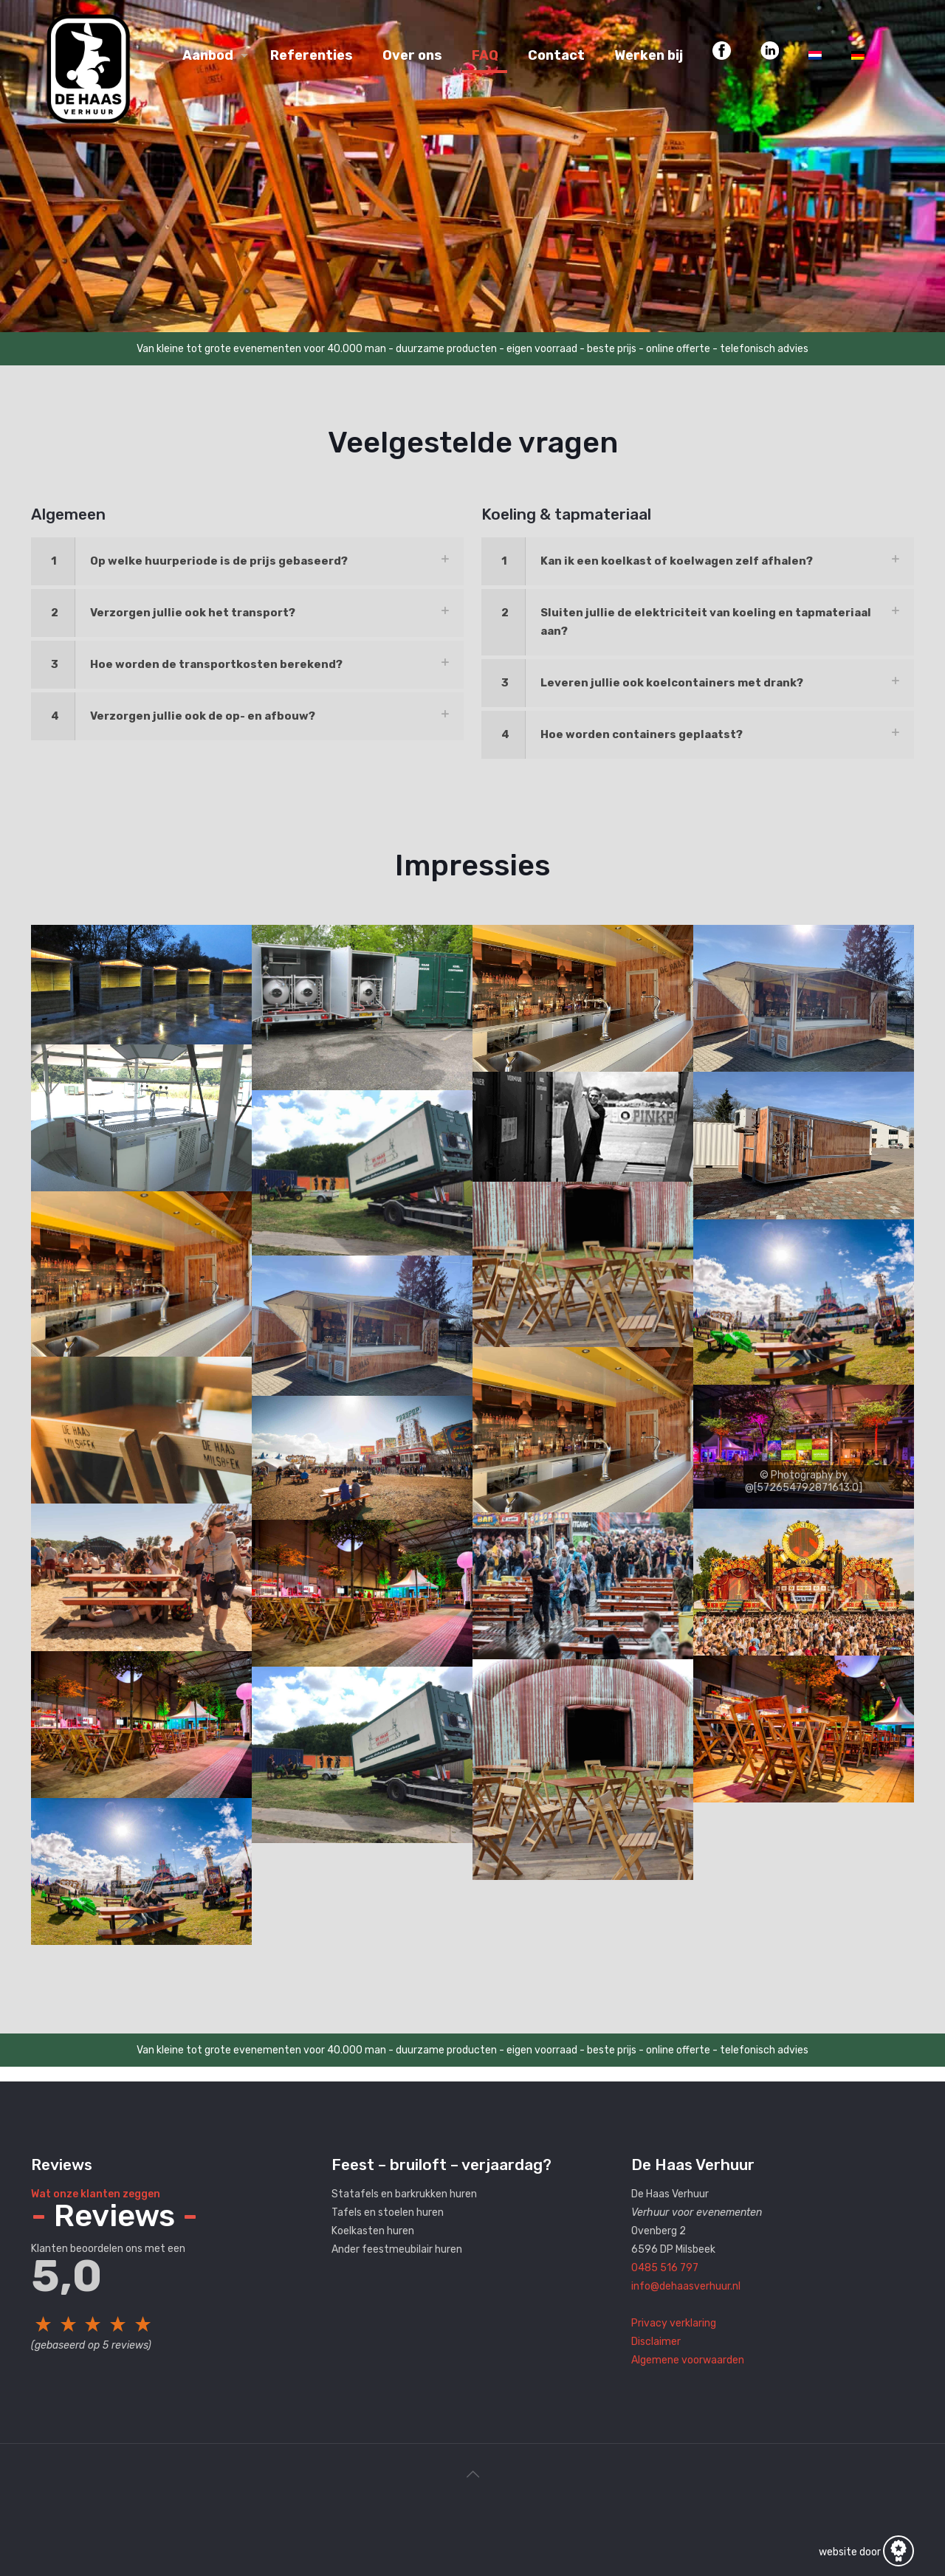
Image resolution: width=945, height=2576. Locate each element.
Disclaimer (656, 2341)
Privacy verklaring (673, 2323)
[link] (247, 561)
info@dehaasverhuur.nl (685, 2286)
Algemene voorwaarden (687, 2360)
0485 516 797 (664, 2268)
